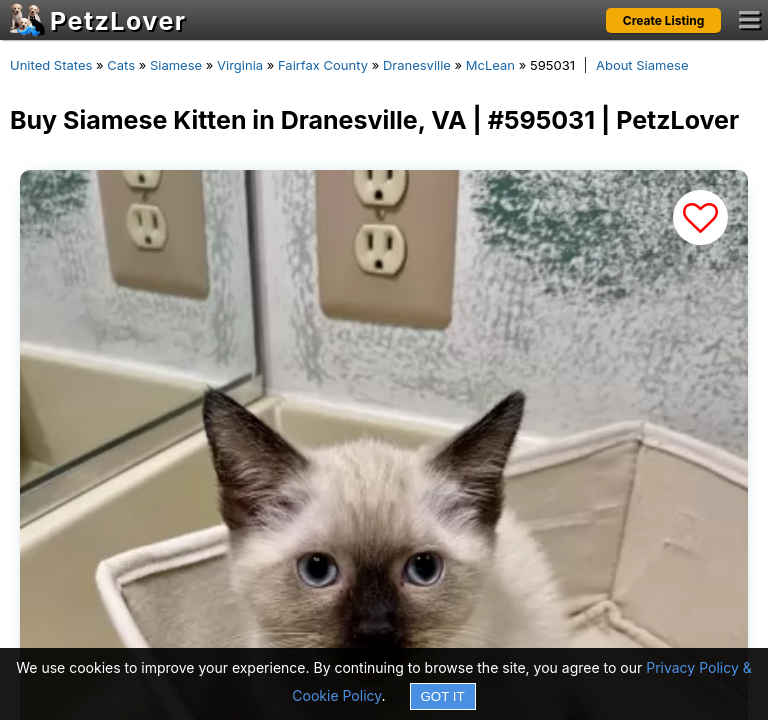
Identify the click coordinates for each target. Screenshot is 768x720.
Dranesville (417, 65)
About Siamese (642, 65)
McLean (490, 65)
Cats (121, 65)
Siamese (176, 65)
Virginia (240, 65)
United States (51, 65)
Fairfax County (323, 65)
